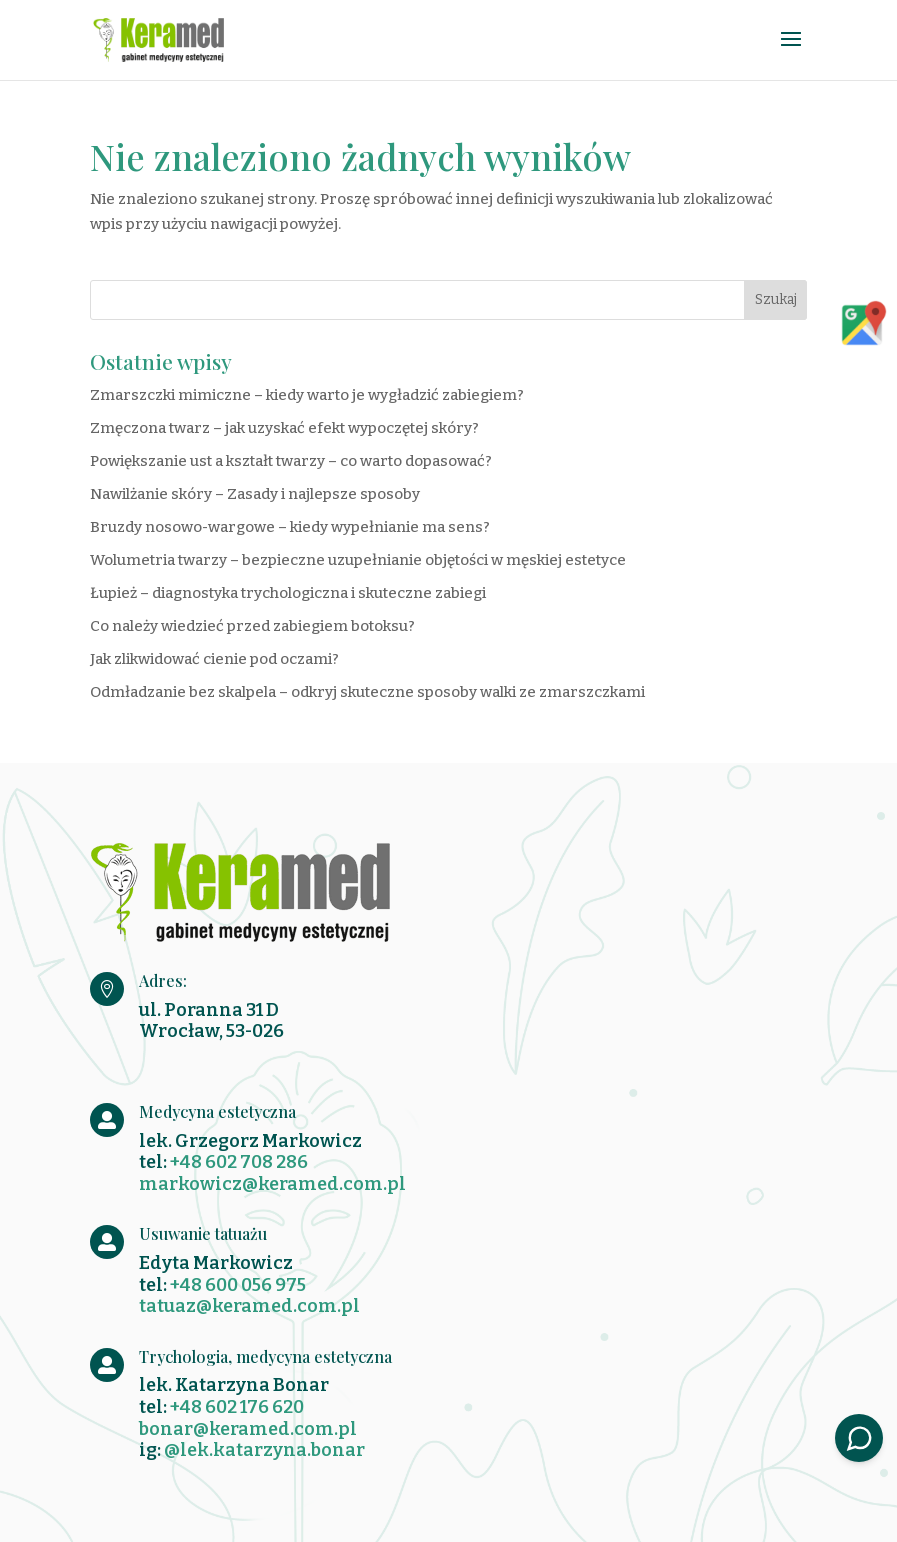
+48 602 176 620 (237, 1407)
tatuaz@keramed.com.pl (249, 1306)
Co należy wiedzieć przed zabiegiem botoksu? (252, 626)
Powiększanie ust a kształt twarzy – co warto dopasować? (291, 461)
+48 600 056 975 (238, 1285)
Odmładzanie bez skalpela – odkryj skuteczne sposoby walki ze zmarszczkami (367, 692)
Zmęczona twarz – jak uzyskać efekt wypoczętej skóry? (284, 428)
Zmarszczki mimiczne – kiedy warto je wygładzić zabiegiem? (307, 395)
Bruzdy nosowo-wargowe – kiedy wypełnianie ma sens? (290, 527)
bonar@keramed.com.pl (248, 1429)
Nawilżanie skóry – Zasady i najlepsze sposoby (255, 494)
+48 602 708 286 (239, 1162)
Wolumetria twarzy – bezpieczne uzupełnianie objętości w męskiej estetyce (358, 560)
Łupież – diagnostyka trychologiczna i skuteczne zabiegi (288, 593)
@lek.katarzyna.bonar (264, 1450)
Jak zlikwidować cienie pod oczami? (214, 659)
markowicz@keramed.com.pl (272, 1184)
